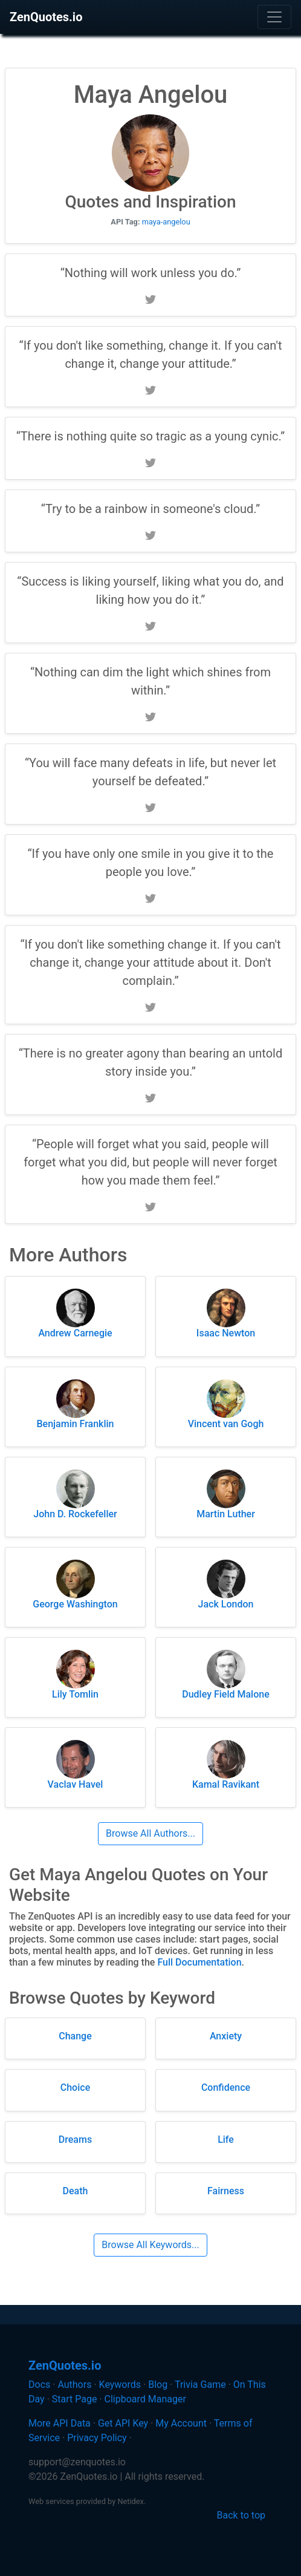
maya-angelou (166, 221)
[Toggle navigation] (274, 17)
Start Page (74, 2399)
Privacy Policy (97, 2438)
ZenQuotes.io (46, 17)
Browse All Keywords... (150, 2245)
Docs (39, 2384)
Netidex (130, 2501)
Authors (74, 2384)
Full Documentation (199, 1962)
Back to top (241, 2515)
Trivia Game (200, 2384)
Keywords (120, 2384)
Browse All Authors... (150, 1833)
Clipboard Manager (145, 2399)
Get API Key (123, 2423)
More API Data (59, 2423)
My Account (181, 2423)
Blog (157, 2384)
